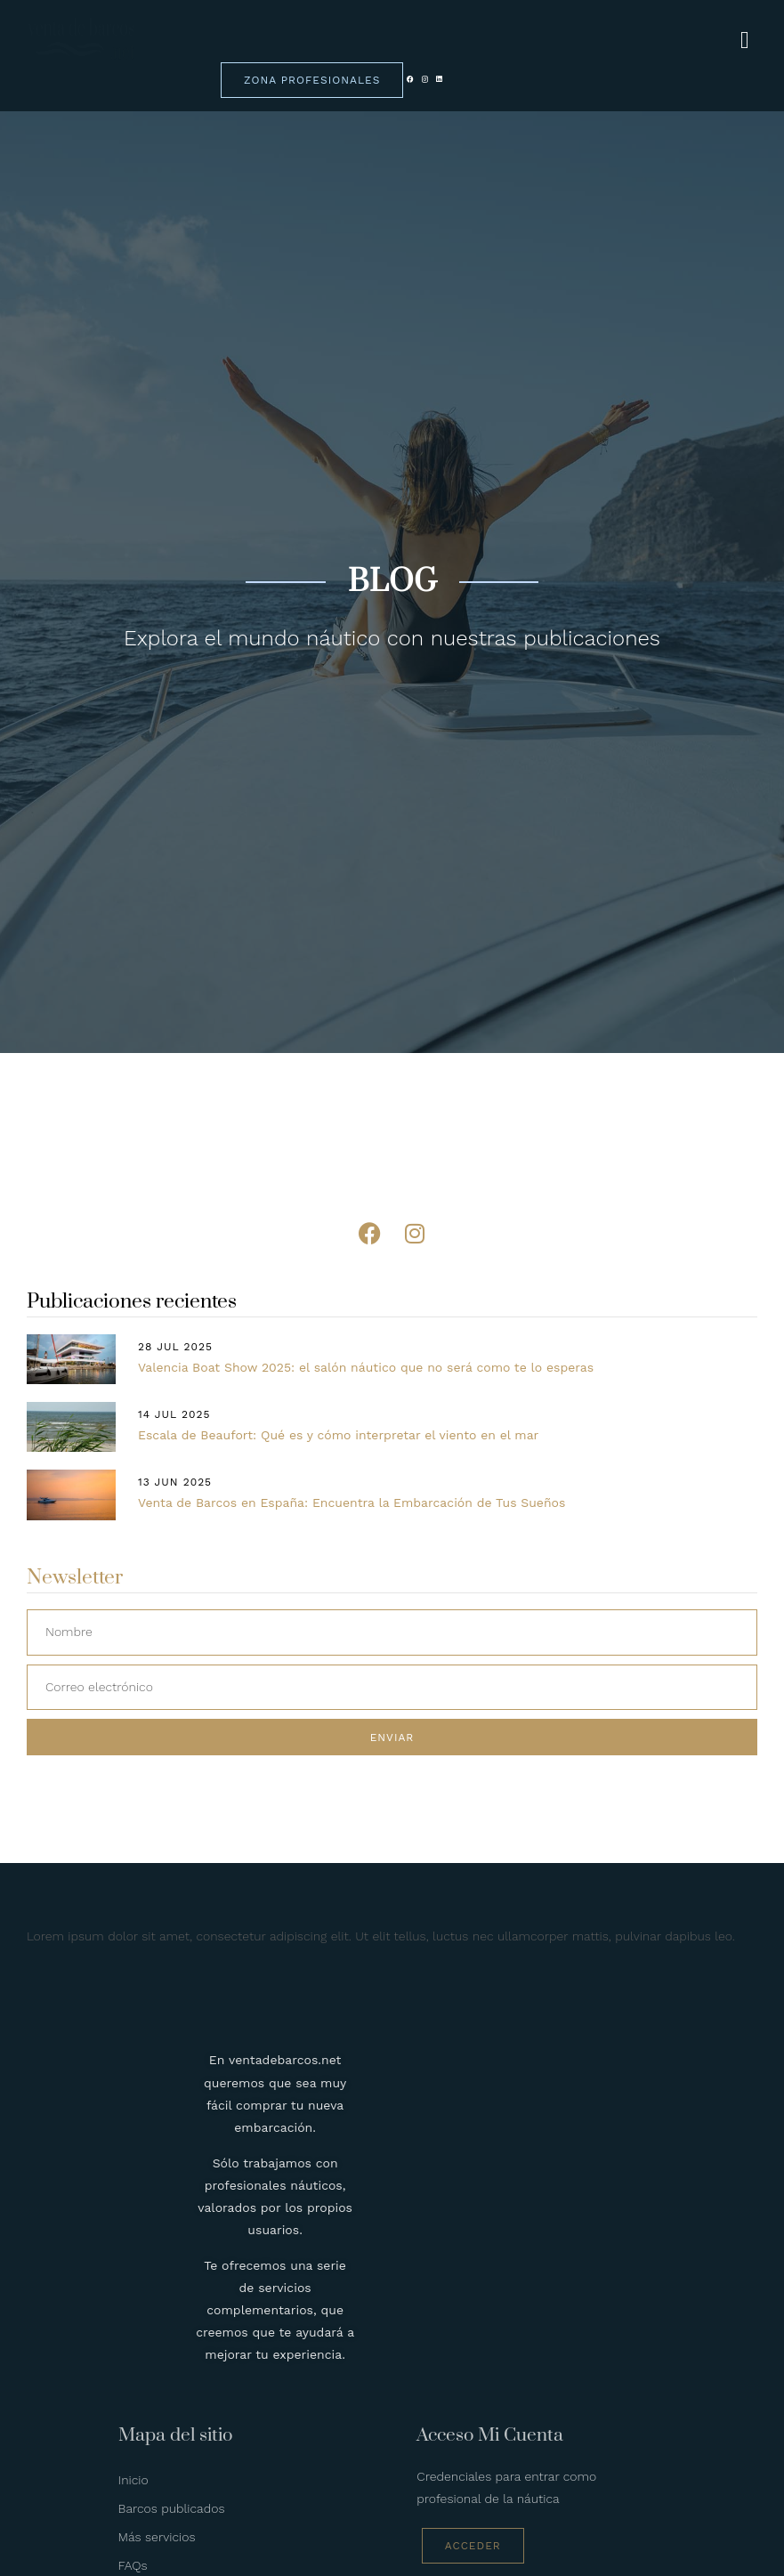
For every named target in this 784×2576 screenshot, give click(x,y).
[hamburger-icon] (745, 40)
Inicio (133, 2480)
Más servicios (157, 2537)
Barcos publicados (171, 2508)
